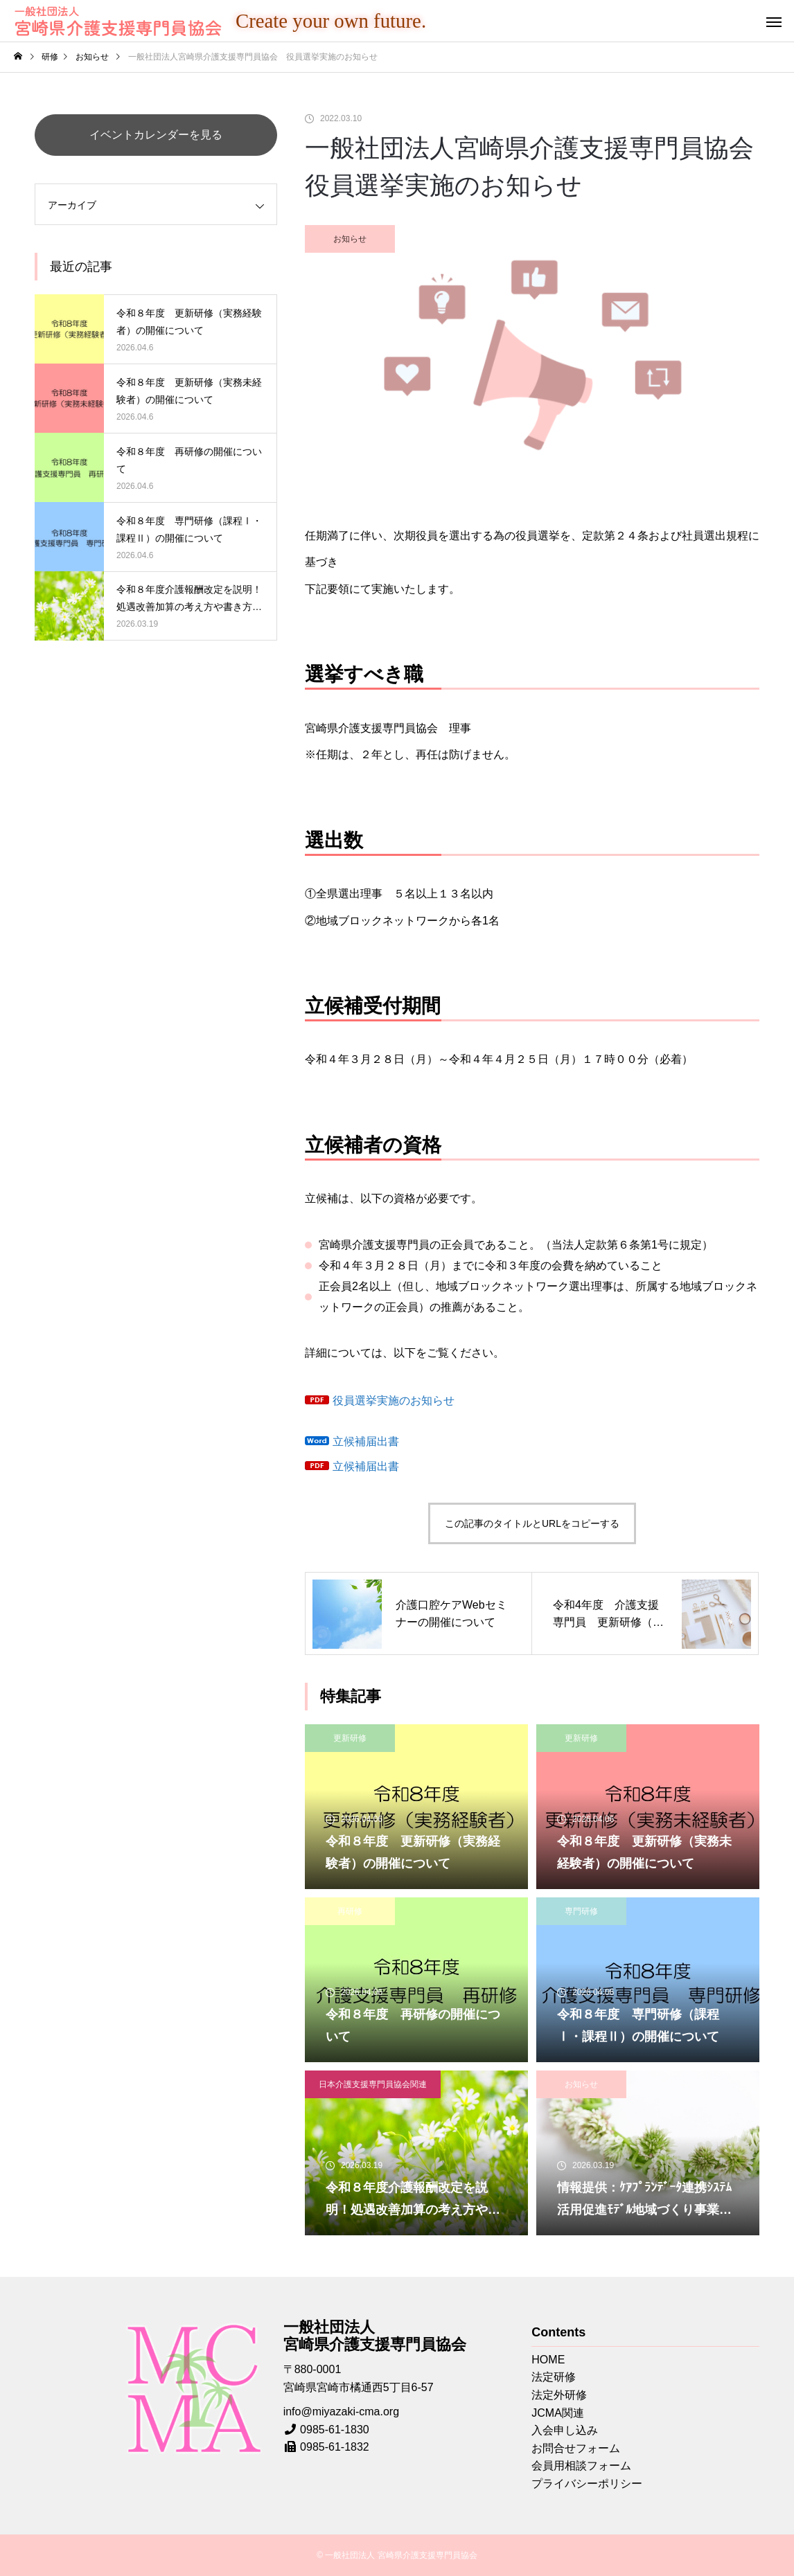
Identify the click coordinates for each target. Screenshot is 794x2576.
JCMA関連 (557, 2413)
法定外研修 (559, 2395)
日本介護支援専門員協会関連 (373, 2084)
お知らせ (350, 239)
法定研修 (553, 2377)
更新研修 (350, 1738)
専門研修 (581, 1911)
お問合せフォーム (575, 2448)
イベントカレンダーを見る (155, 135)
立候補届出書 (366, 1441)
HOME (548, 2359)
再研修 (349, 1911)
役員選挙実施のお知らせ (394, 1400)
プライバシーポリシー (586, 2483)
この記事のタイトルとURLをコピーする (532, 1523)
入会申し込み (564, 2430)
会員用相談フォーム (581, 2465)
